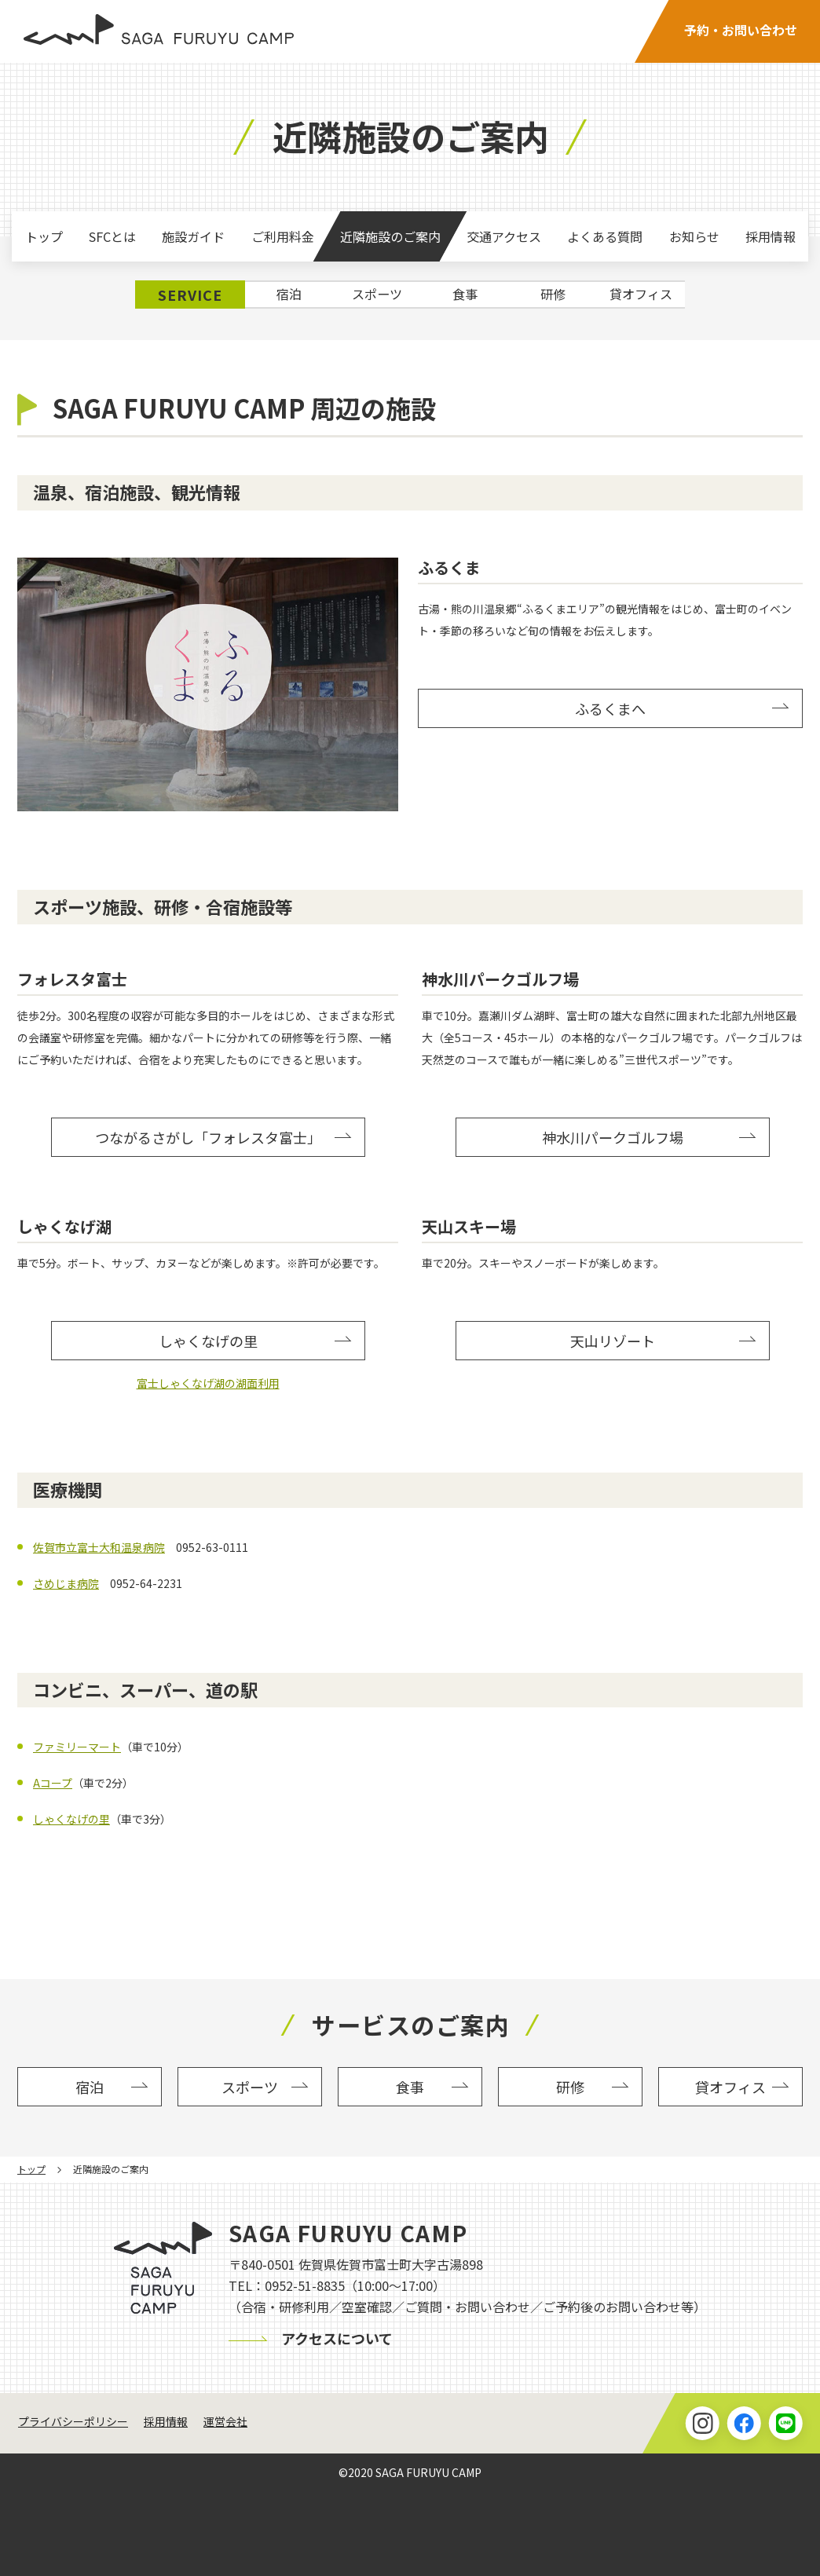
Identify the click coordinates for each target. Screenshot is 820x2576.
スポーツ (377, 293)
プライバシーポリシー (73, 2421)
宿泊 (289, 293)
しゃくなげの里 (71, 1819)
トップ (31, 2168)
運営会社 (225, 2421)
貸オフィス (641, 293)
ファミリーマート (77, 1747)
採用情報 (166, 2421)
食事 (465, 293)
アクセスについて (337, 2338)
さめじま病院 (66, 1583)
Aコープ (52, 1783)
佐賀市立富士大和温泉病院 (99, 1547)
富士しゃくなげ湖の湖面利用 (208, 1383)
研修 (553, 293)
